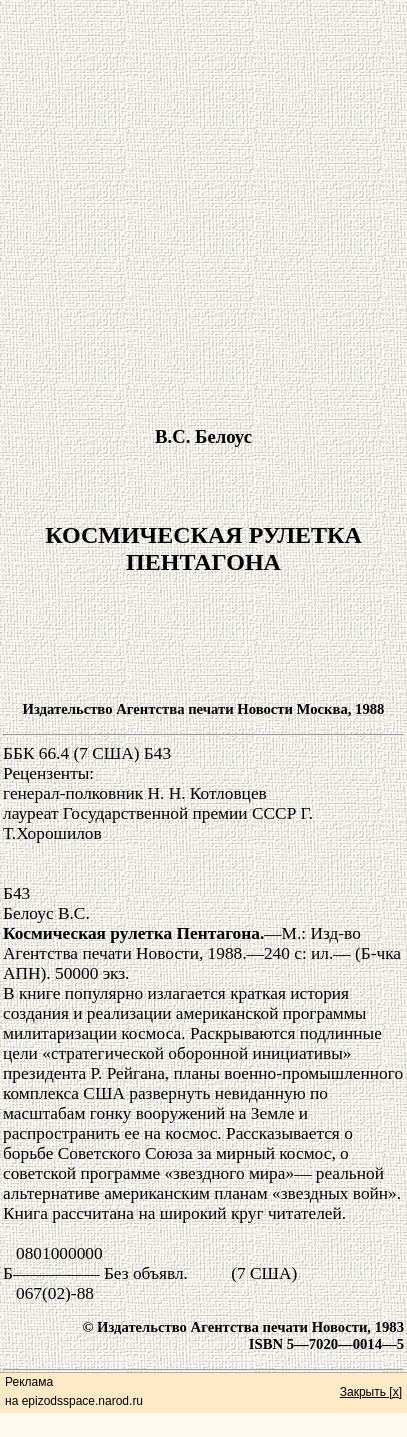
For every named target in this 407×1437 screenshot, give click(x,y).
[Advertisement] (202, 205)
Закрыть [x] (371, 1392)
